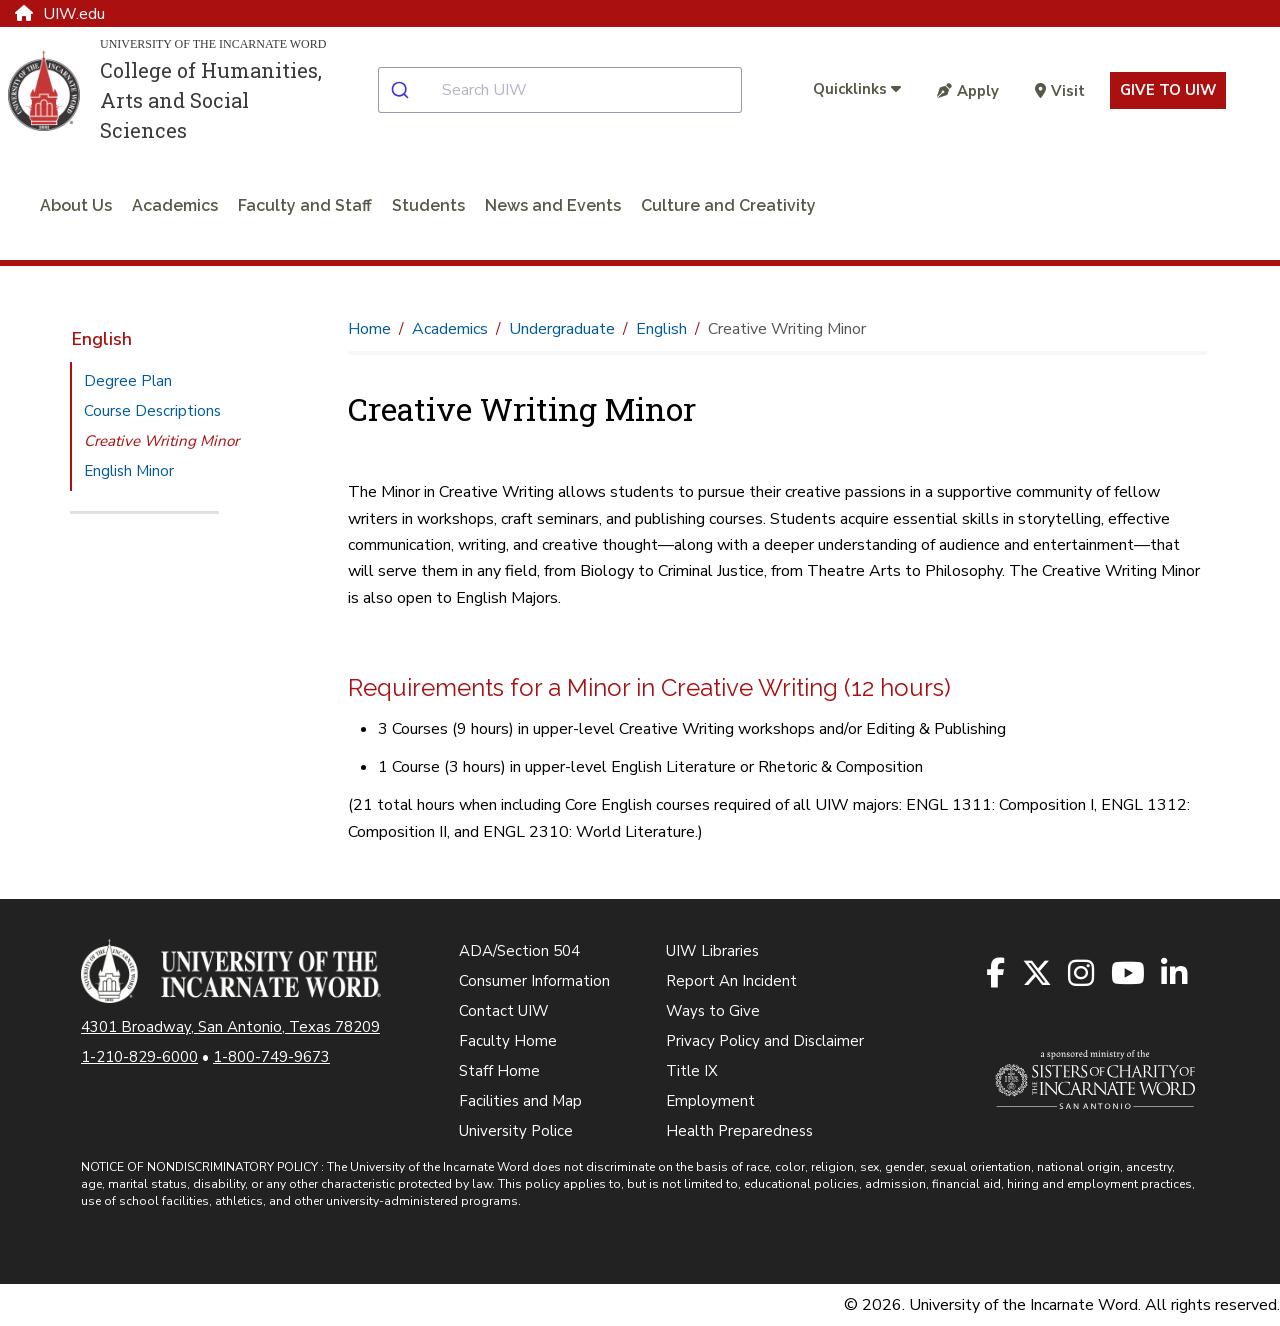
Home (369, 329)
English (102, 339)
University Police (516, 1131)
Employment (710, 1101)
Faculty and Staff (305, 205)
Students (428, 205)
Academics (175, 205)
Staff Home (499, 1071)
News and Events (553, 205)
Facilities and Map (520, 1101)
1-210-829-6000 (139, 1057)
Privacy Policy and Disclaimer (765, 1041)
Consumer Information (534, 981)
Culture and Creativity (728, 205)
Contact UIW (504, 1011)
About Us (76, 205)
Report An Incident (731, 981)
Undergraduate (562, 329)
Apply (968, 91)
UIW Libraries (712, 951)
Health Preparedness (739, 1131)
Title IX (692, 1071)
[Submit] (410, 90)
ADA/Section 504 (519, 951)
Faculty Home (508, 1041)
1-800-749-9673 (271, 1057)
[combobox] (576, 90)
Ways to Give (713, 1011)
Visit (1060, 91)
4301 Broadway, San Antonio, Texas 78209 (230, 1027)
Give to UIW (1168, 90)
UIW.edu (60, 14)
